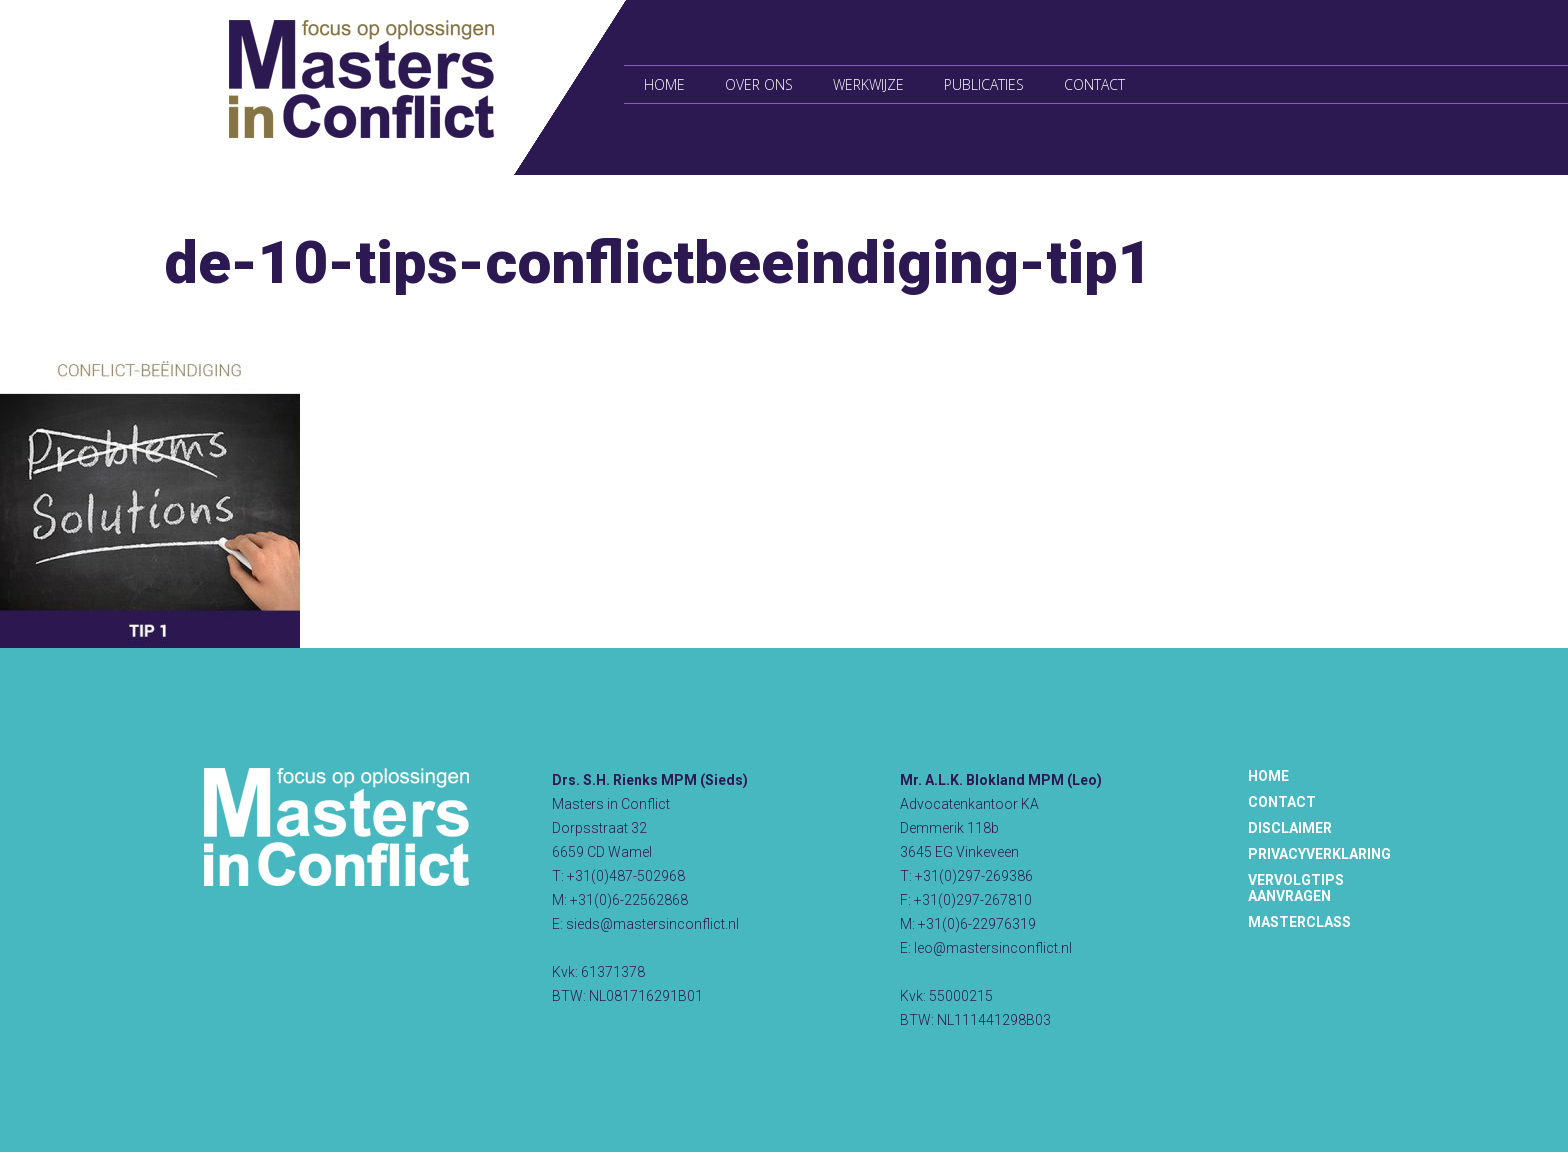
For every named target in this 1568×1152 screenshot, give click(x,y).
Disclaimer (1290, 828)
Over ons (759, 84)
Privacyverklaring (1319, 854)
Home (664, 84)
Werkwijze (868, 84)
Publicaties (984, 84)
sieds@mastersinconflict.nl (652, 924)
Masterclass (1299, 922)
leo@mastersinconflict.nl (993, 948)
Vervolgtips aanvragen (1296, 888)
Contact (1094, 84)
